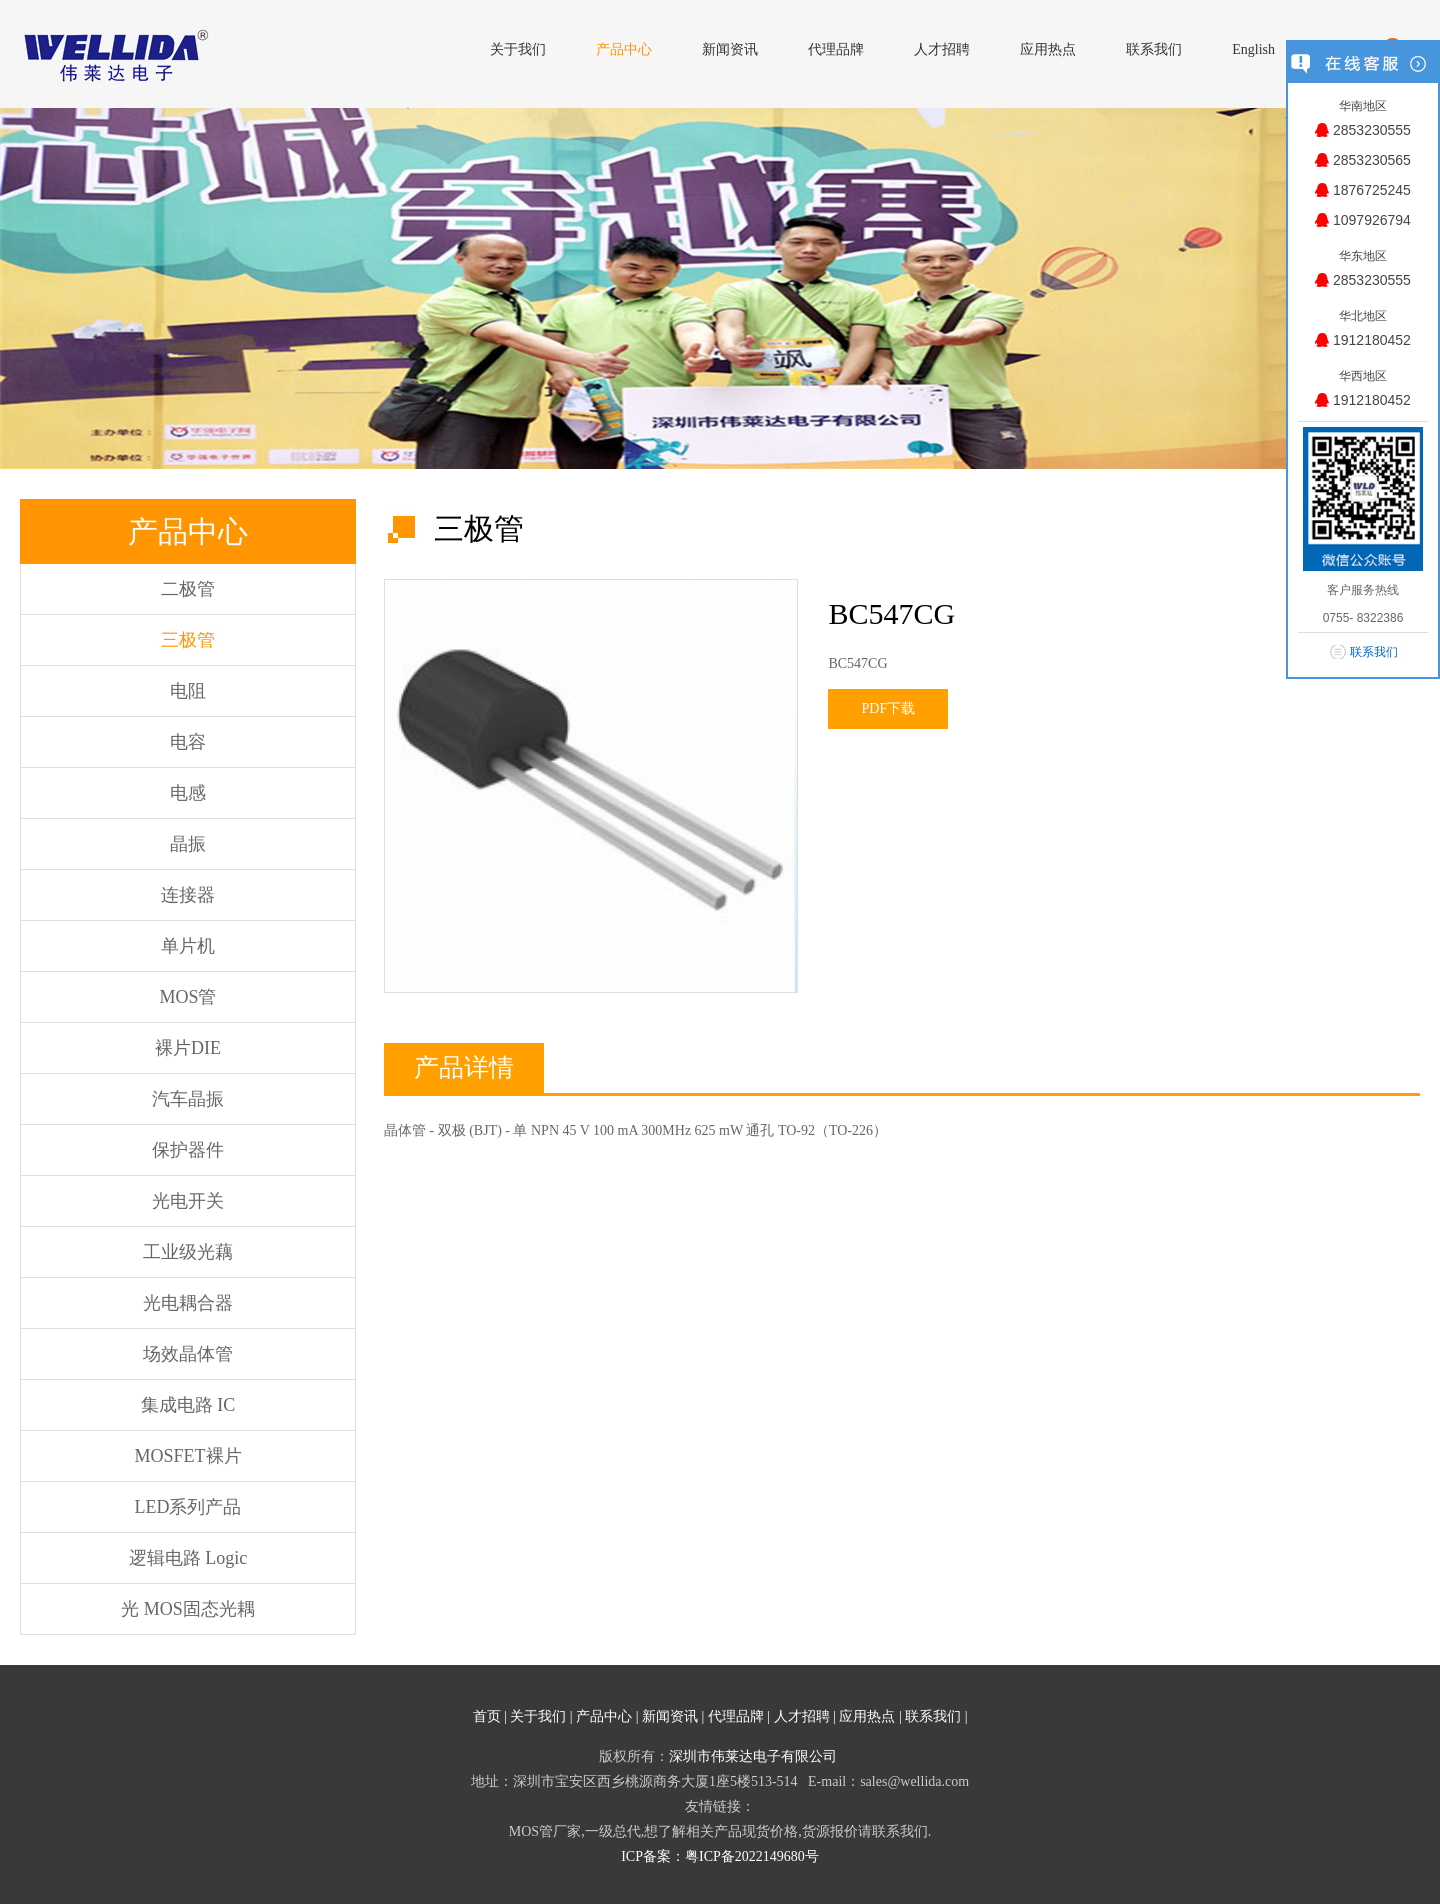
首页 (487, 1716)
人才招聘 (802, 1716)
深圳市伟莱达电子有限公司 (753, 1756)
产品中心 (604, 1716)
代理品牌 (736, 1716)
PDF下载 (889, 708)
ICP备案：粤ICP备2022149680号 (720, 1856)
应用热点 (867, 1716)
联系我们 (933, 1716)
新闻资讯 (670, 1716)
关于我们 (538, 1716)
